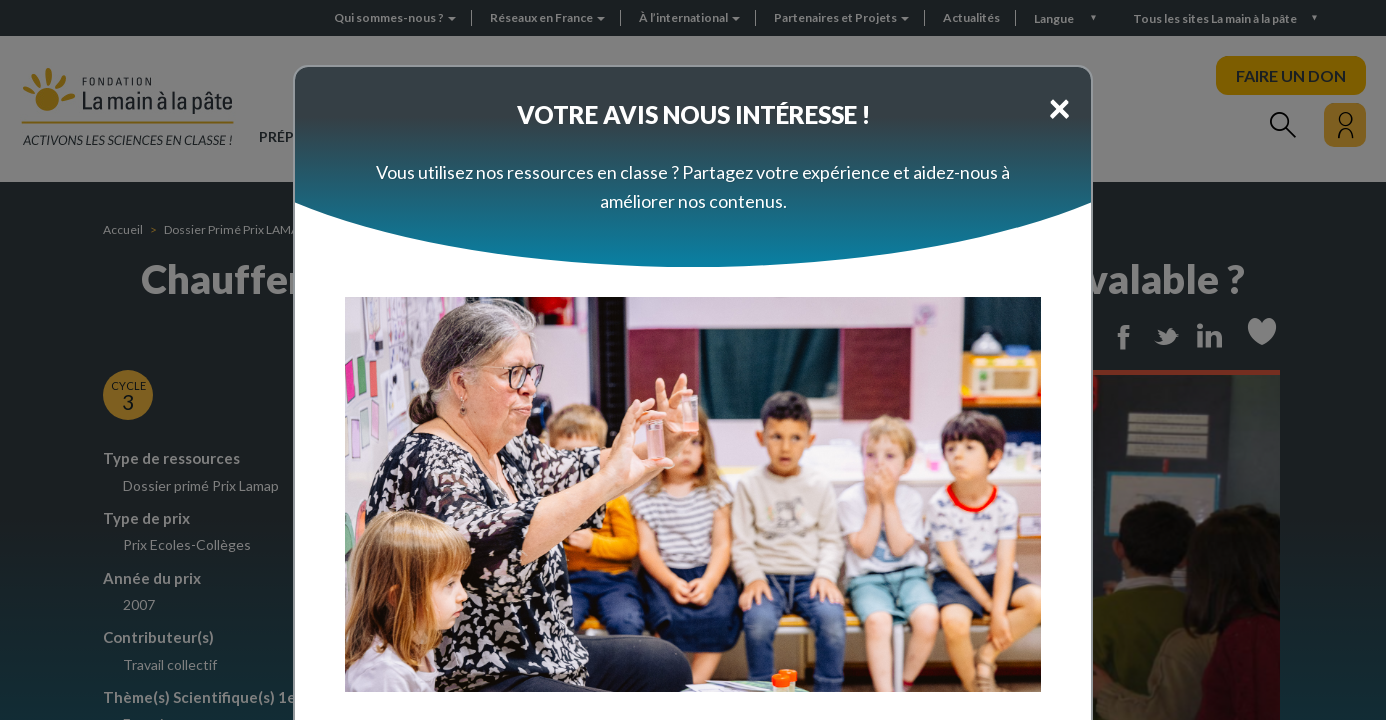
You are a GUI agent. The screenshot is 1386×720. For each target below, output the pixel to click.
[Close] (1059, 107)
